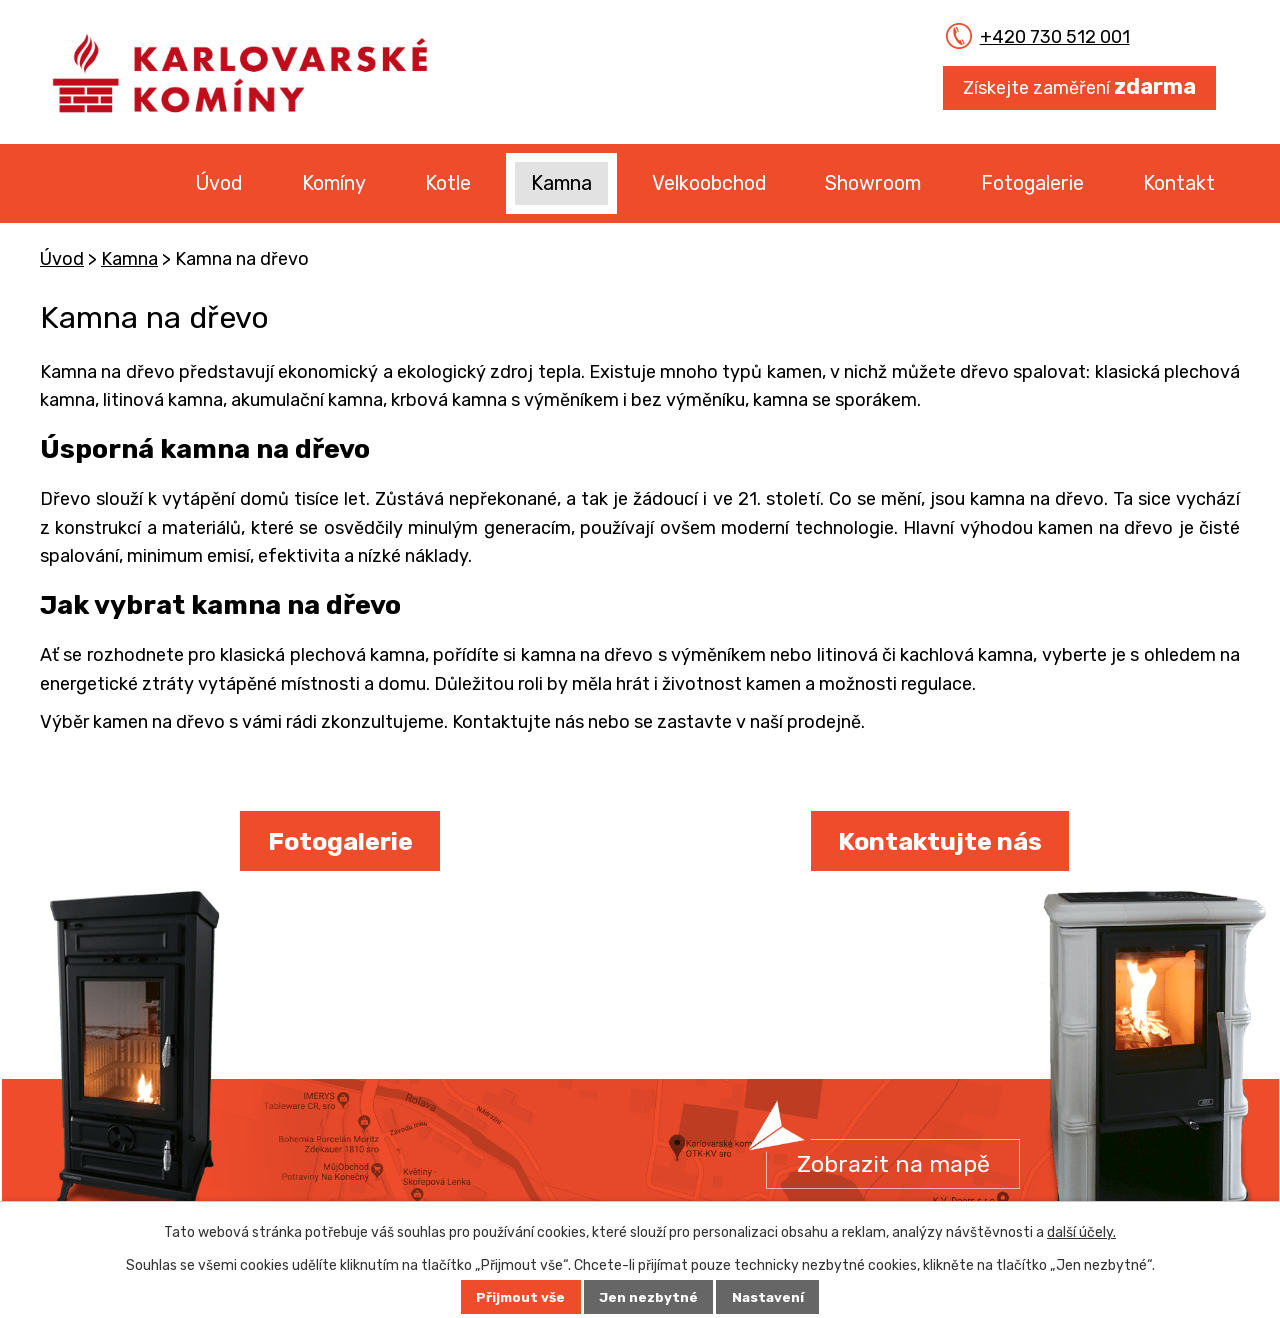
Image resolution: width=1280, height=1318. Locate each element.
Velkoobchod (709, 183)
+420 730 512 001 (1042, 37)
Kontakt (1179, 183)
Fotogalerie (1032, 183)
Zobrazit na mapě (896, 1164)
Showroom (873, 183)
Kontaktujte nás (940, 841)
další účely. (1081, 1232)
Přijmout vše (518, 1297)
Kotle (448, 183)
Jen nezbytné (649, 1297)
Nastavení (771, 1297)
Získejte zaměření (1079, 86)
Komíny (334, 183)
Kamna (561, 183)
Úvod (218, 183)
